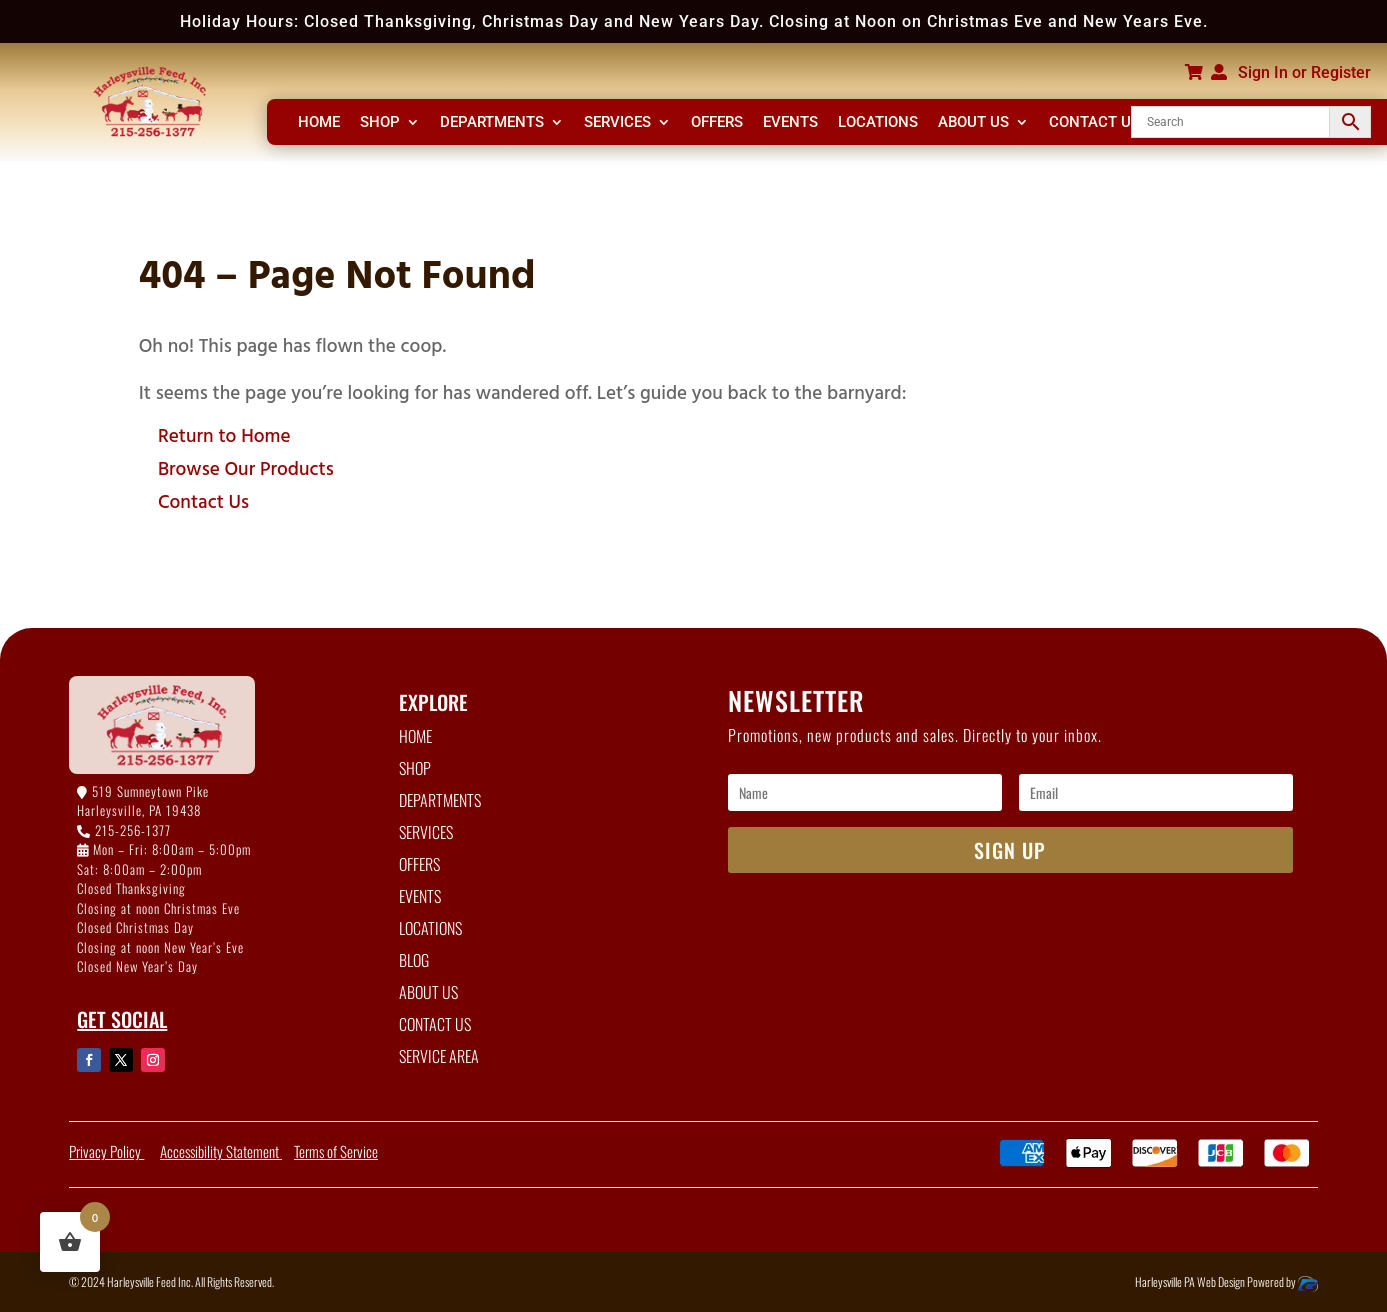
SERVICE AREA (439, 1056)
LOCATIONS (878, 123)
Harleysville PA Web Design (1191, 1281)
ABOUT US (973, 123)
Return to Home (224, 434)
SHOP (380, 123)
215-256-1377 (133, 830)
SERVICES (617, 123)
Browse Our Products (246, 467)
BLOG (414, 960)
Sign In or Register (1304, 72)
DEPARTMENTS (492, 123)
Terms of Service (336, 1151)
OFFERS (717, 123)
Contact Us (203, 500)
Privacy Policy (106, 1151)
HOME (319, 123)
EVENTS (790, 123)
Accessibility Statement (221, 1151)
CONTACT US (1094, 123)
